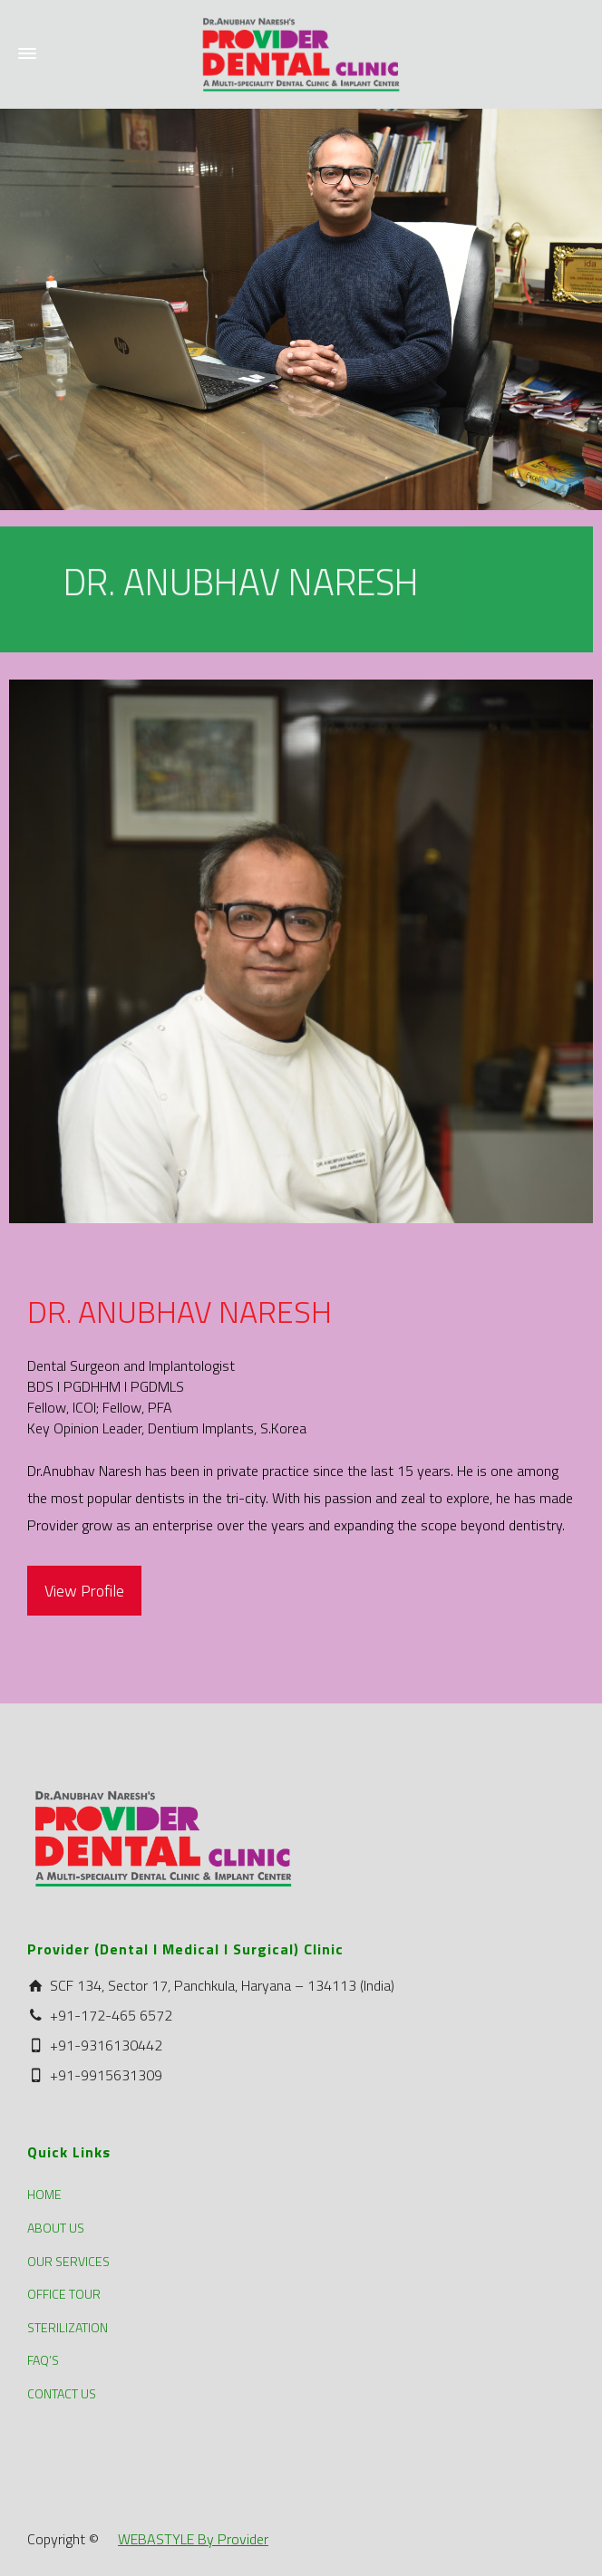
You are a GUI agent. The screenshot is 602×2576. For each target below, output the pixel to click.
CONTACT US (61, 2393)
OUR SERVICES (68, 2261)
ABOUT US (55, 2227)
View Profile (84, 1590)
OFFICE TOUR (64, 2293)
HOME (44, 2194)
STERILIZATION (67, 2327)
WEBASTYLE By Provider (193, 2539)
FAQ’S (43, 2359)
